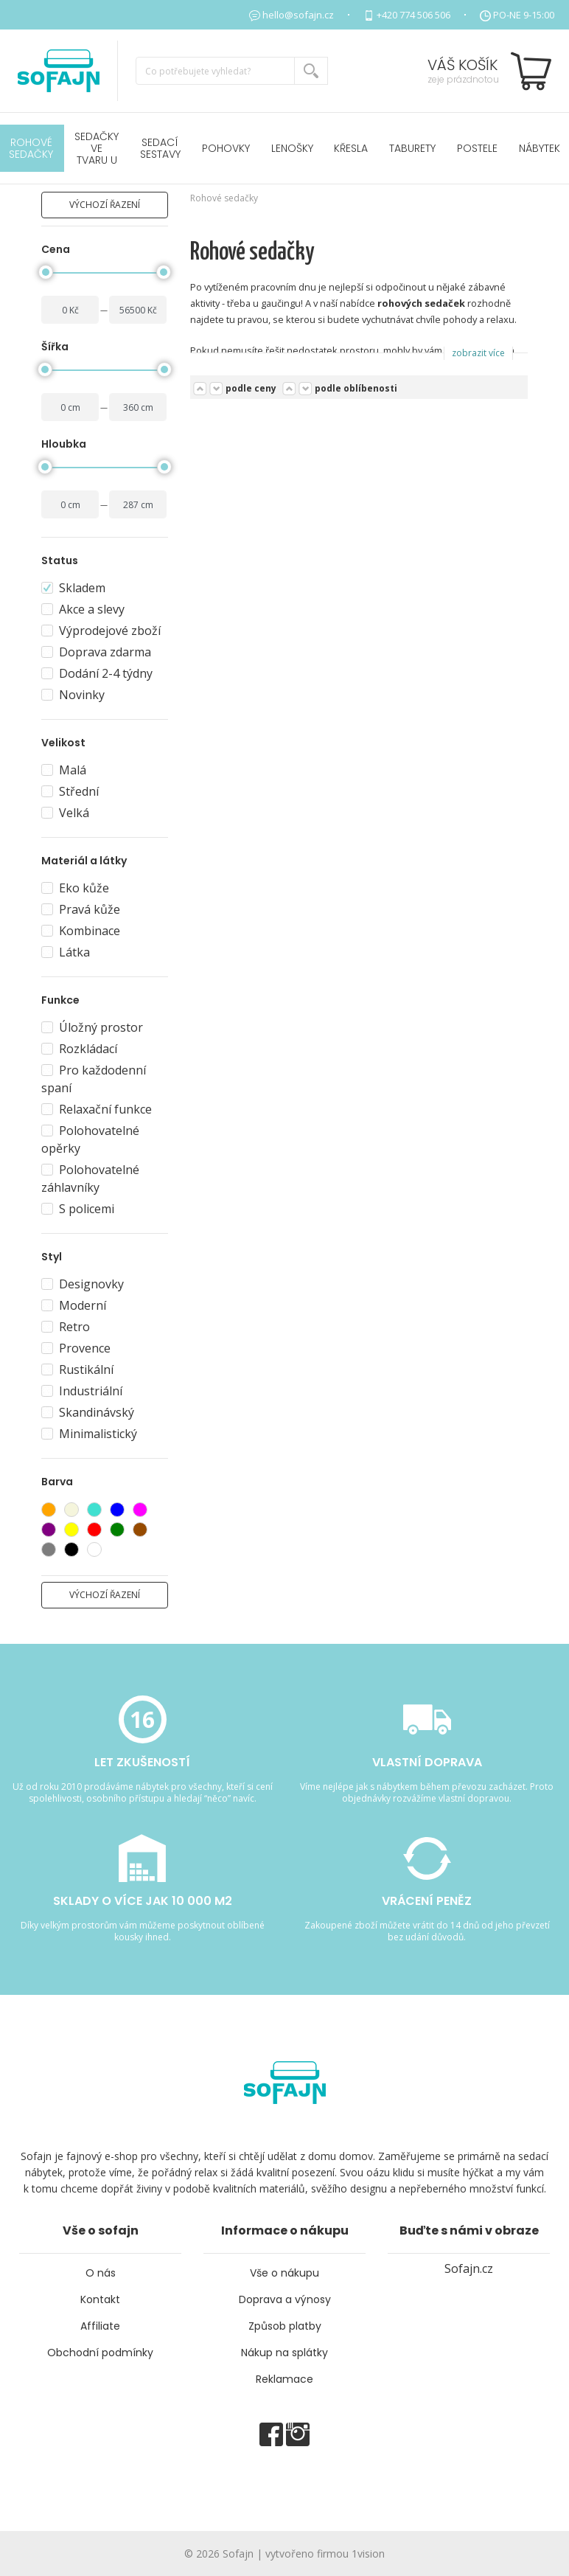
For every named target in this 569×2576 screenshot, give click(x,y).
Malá (63, 770)
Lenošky (292, 148)
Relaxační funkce (96, 1109)
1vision (368, 2554)
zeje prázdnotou (463, 79)
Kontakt (100, 2299)
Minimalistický (89, 1434)
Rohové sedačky (224, 198)
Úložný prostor (92, 1027)
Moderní (73, 1305)
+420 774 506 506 (413, 14)
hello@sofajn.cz (298, 14)
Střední (70, 791)
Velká (65, 813)
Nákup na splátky (284, 2352)
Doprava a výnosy (285, 2299)
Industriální (81, 1391)
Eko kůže (75, 888)
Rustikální (77, 1369)
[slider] (45, 272)
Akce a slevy (83, 609)
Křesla (351, 148)
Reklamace (284, 2379)
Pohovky (226, 148)
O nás (100, 2273)
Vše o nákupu (284, 2273)
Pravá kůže (80, 909)
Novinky (73, 695)
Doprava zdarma (96, 652)
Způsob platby (284, 2326)
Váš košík (462, 65)
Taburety (412, 148)
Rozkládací (79, 1049)
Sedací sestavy (160, 148)
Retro (65, 1327)
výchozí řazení (104, 204)
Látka (65, 952)
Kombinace (80, 931)
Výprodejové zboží (101, 630)
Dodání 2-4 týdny (97, 673)
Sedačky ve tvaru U (96, 148)
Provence (76, 1348)
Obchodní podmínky (100, 2352)
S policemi (77, 1209)
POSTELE (477, 148)
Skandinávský (87, 1412)
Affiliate (100, 2326)
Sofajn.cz (468, 2268)
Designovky (82, 1284)
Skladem (73, 588)
